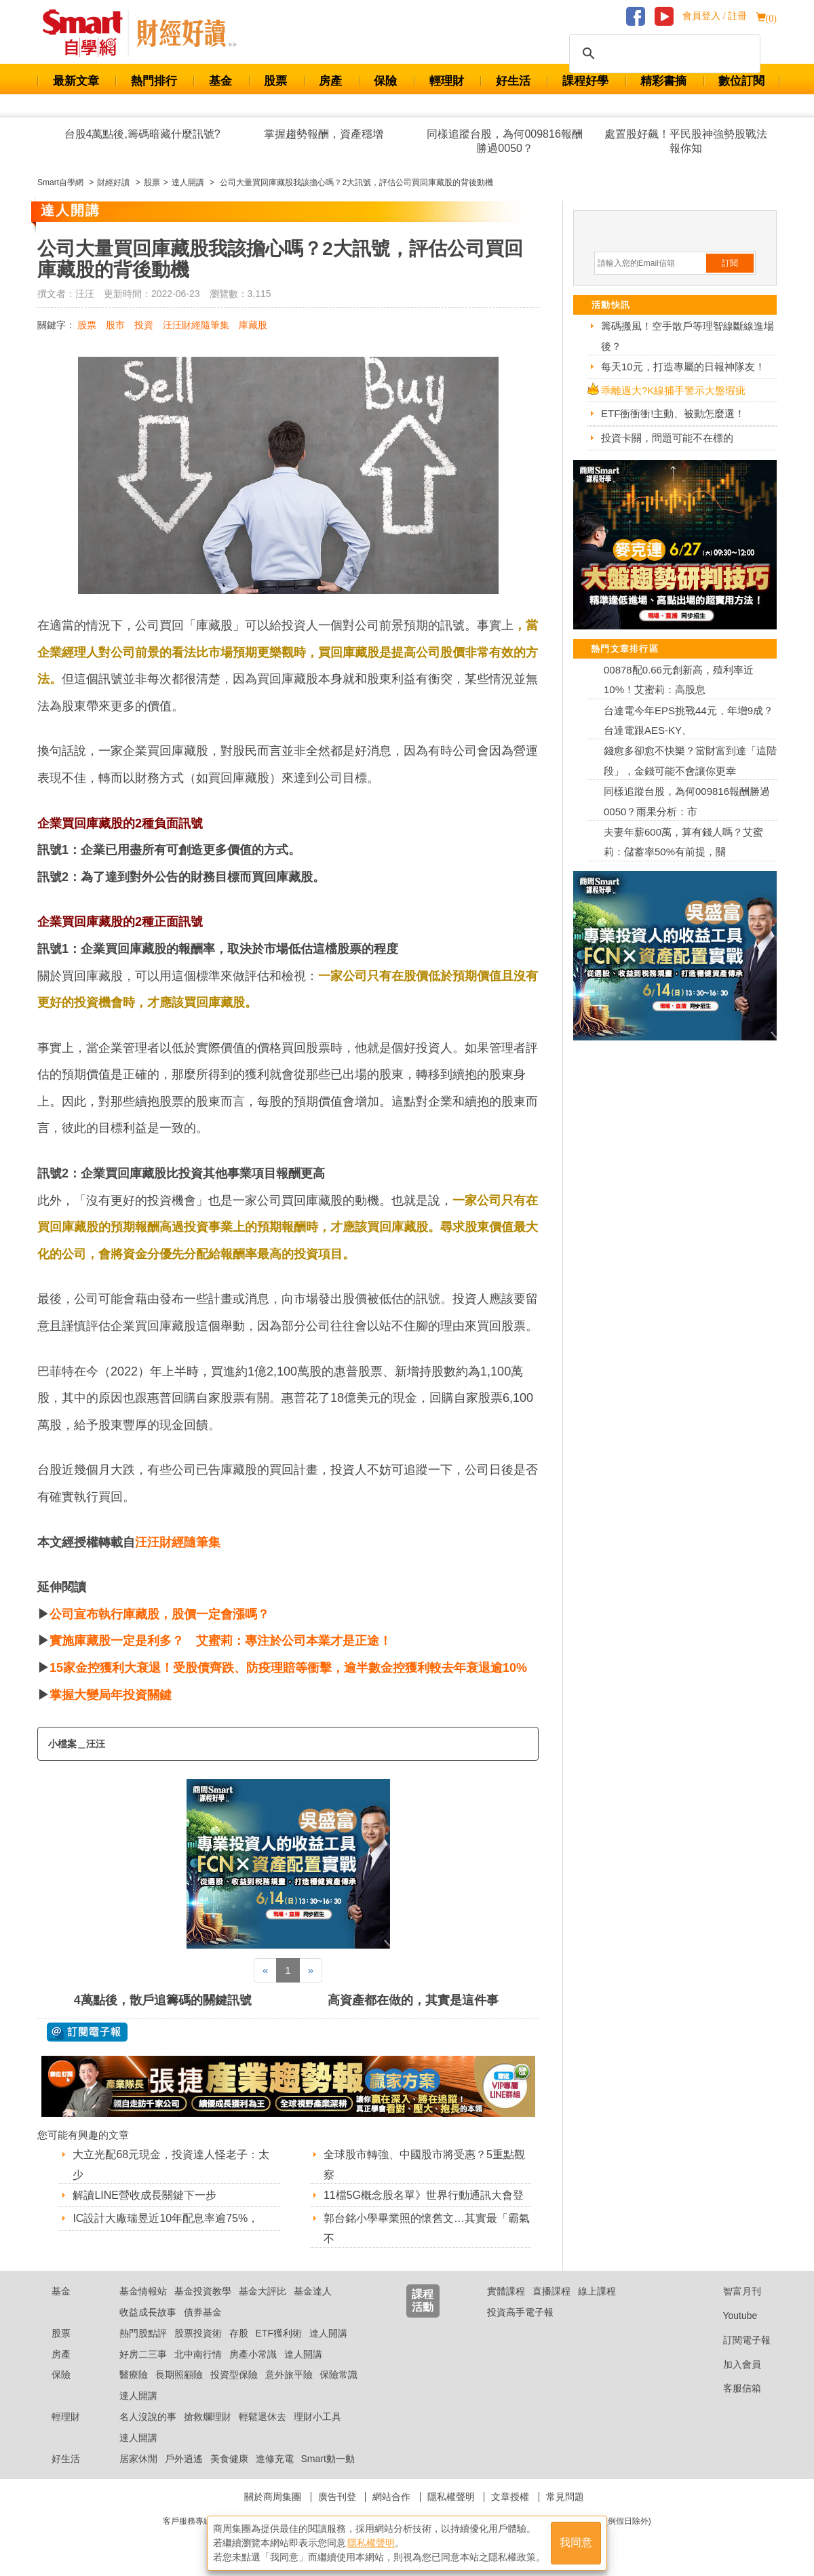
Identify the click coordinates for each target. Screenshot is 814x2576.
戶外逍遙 (184, 2458)
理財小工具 (317, 2416)
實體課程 (506, 2291)
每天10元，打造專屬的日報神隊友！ (683, 366)
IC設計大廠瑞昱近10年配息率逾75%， (165, 2218)
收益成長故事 (147, 2312)
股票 (275, 81)
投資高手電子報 (520, 2312)
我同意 (576, 2543)
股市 (115, 324)
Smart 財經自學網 (88, 33)
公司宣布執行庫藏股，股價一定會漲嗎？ (159, 1614)
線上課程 (597, 2291)
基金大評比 (262, 2291)
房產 (330, 81)
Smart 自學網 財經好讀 (186, 33)
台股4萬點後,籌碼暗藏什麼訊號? (142, 134)
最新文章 (76, 81)
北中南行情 (198, 2354)
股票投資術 (198, 2333)
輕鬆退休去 (262, 2416)
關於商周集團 (272, 2496)
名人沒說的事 (147, 2416)
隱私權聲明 (451, 2496)
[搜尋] (663, 53)
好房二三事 (143, 2354)
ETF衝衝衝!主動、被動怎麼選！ (673, 413)
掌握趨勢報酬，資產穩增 (323, 134)
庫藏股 (253, 324)
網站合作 (391, 2496)
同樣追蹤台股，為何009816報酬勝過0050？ (504, 141)
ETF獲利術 (279, 2333)
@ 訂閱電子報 (87, 2032)
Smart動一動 (327, 2458)
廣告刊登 (337, 2496)
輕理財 (446, 81)
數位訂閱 (741, 81)
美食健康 (229, 2458)
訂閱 (730, 263)
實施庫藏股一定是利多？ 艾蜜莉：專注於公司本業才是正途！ (220, 1640)
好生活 (513, 81)
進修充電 (275, 2458)
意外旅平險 (289, 2374)
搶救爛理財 (207, 2416)
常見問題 (565, 2496)
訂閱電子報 (736, 2340)
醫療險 (133, 2374)
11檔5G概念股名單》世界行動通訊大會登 (424, 2195)
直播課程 (551, 2291)
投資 (143, 324)
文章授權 (510, 2496)
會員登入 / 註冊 (714, 16)
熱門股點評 (143, 2333)
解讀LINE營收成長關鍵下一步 (144, 2195)
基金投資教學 (202, 2291)
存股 (238, 2333)
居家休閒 (138, 2458)
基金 (220, 81)
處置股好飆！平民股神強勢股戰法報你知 (685, 141)
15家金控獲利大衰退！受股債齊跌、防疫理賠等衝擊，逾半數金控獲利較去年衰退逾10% (288, 1668)
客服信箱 (731, 2388)
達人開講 (328, 2333)
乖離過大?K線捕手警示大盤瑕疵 (673, 390)
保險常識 (338, 2374)
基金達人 (313, 2291)
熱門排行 (154, 81)
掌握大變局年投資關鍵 (111, 1695)
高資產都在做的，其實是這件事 (413, 2000)
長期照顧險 (179, 2374)
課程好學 (585, 81)
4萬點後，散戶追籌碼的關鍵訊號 (163, 2000)
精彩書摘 (663, 81)
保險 (385, 81)
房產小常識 (253, 2354)
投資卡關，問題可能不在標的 (667, 438)
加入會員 (731, 2364)
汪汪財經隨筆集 (196, 324)
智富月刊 (731, 2291)
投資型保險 (234, 2374)
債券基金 (203, 2312)
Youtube (730, 2315)
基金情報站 (143, 2291)
